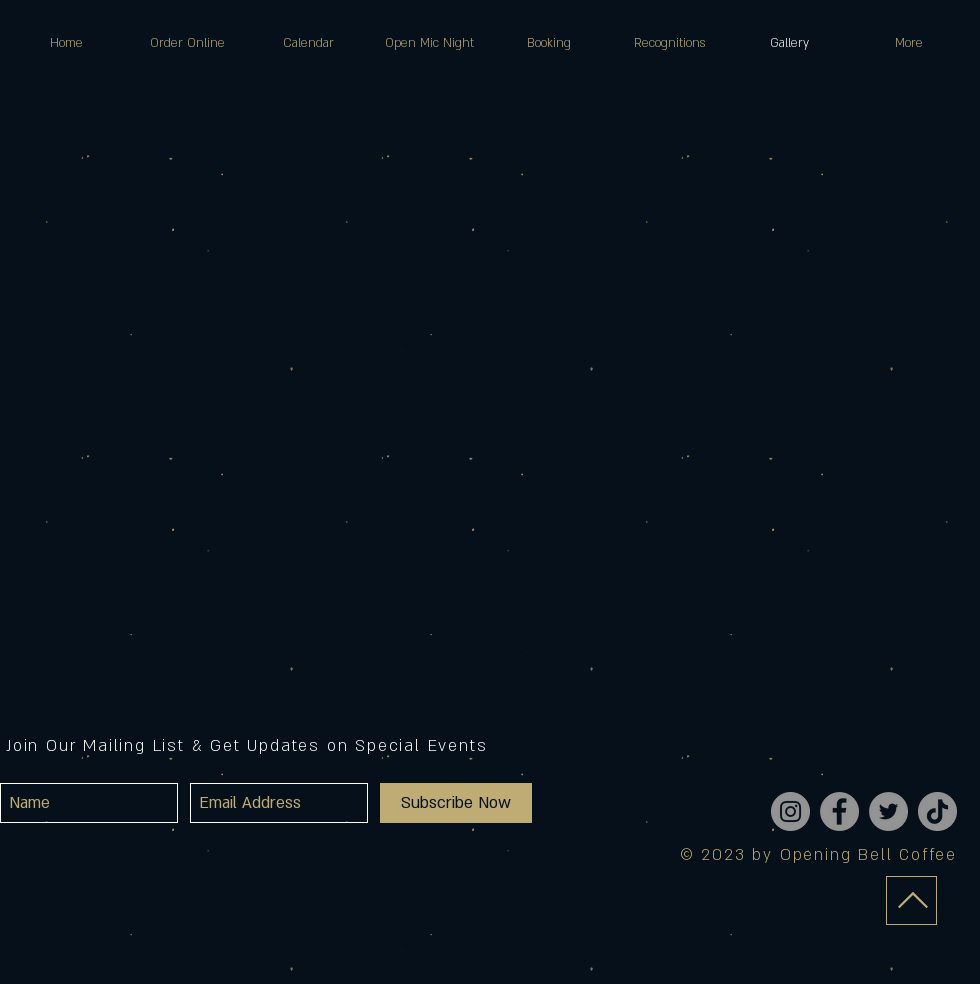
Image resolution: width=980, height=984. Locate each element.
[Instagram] (790, 811)
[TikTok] (937, 811)
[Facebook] (839, 811)
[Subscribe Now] (456, 803)
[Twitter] (888, 811)
